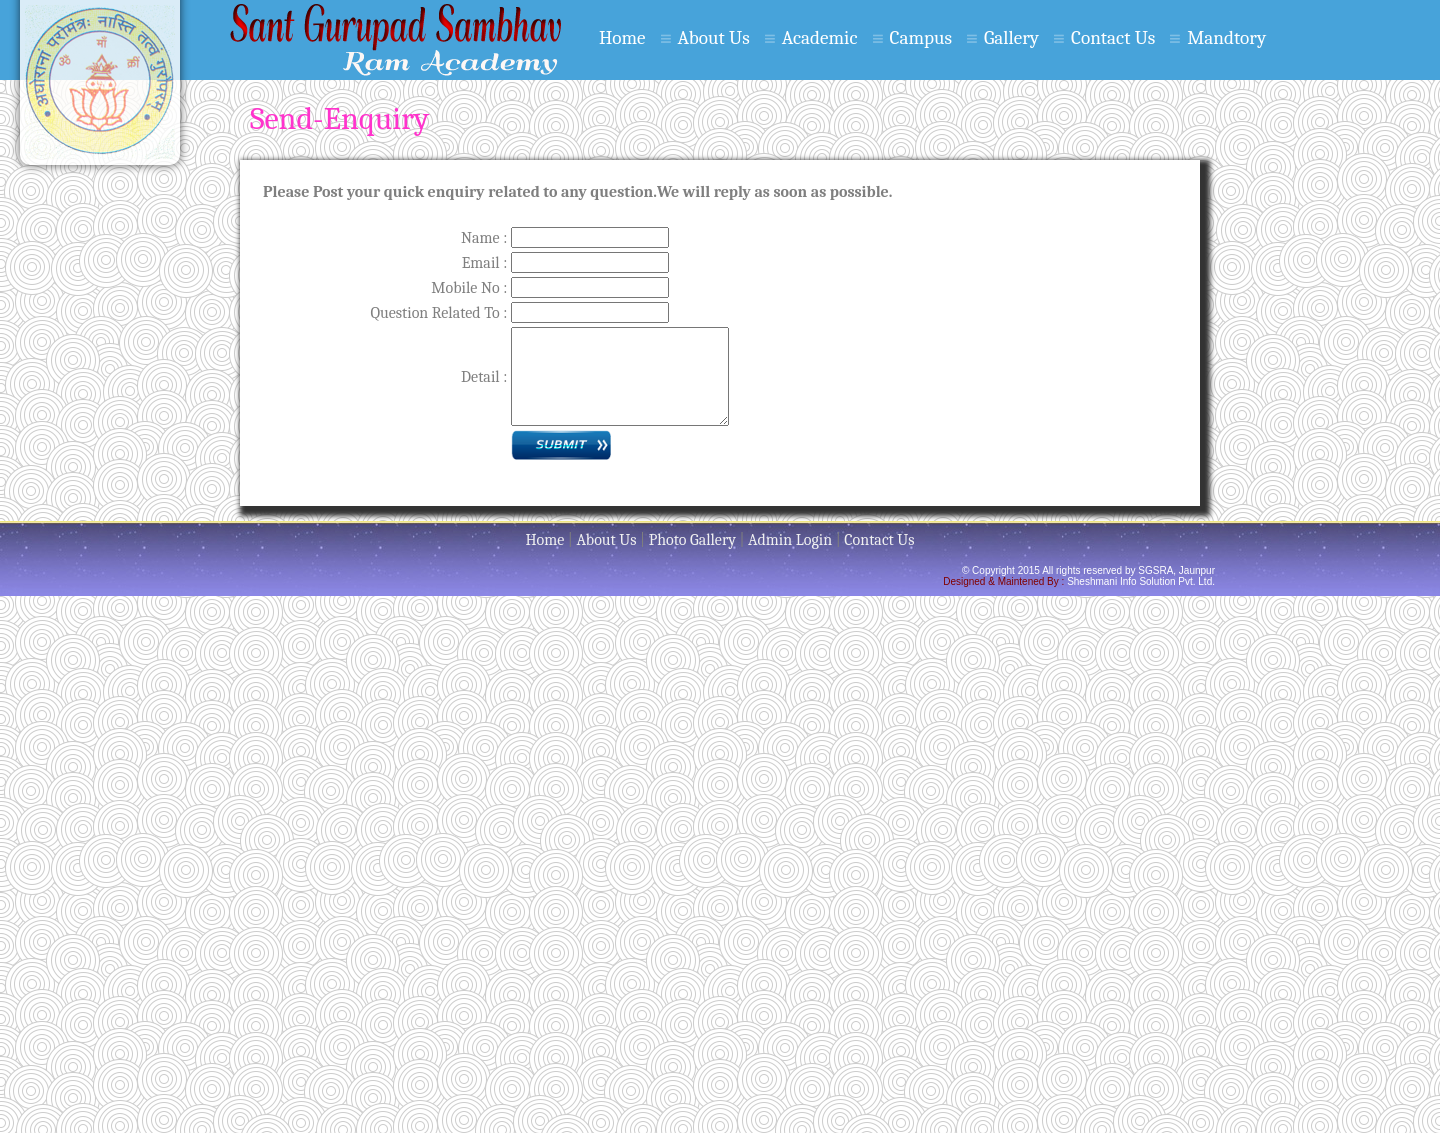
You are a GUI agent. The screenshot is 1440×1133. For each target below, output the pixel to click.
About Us (714, 38)
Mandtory (1226, 38)
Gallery (1011, 38)
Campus (920, 38)
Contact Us (1113, 38)
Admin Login (790, 540)
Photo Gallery (692, 540)
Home (622, 38)
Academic (820, 38)
